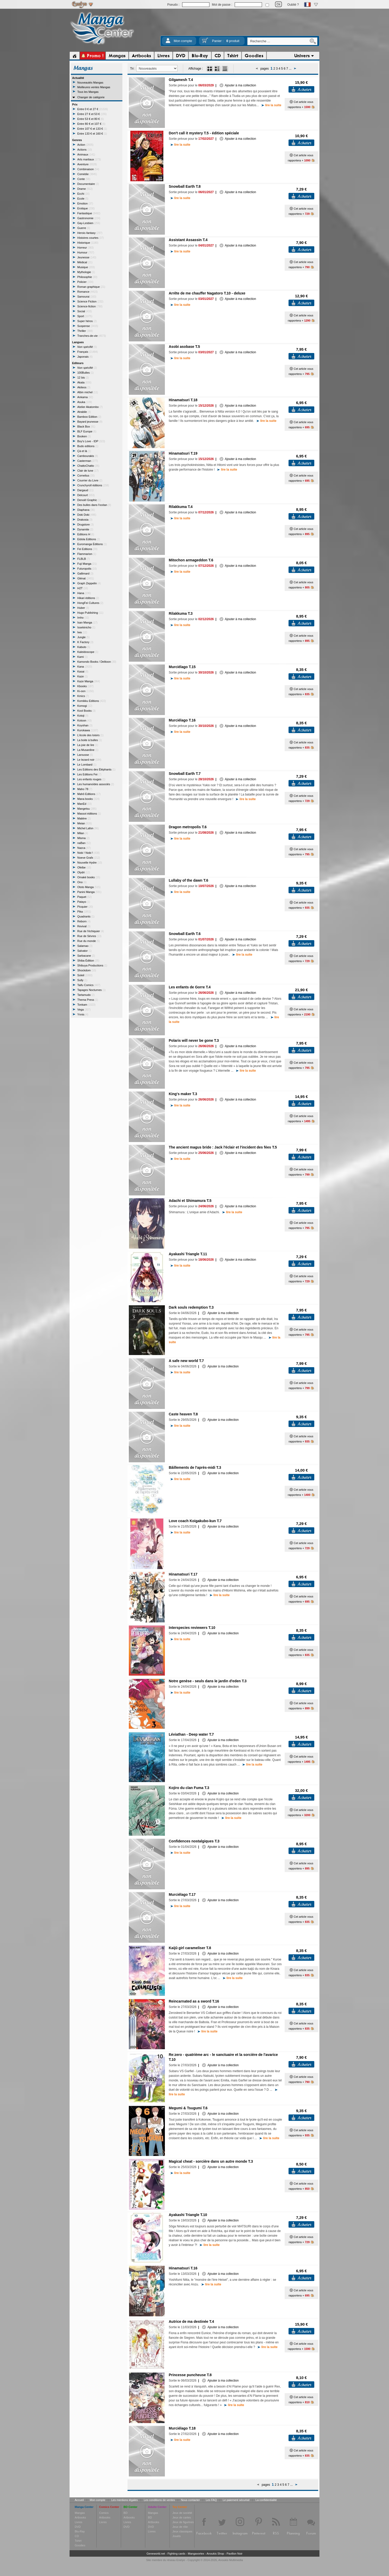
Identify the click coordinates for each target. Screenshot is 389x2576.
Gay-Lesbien (88, 223)
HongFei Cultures (90, 602)
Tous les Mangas (88, 91)
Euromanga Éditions (92, 544)
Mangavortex (196, 2553)
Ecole (82, 198)
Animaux (86, 154)
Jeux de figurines (183, 2522)
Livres (78, 2522)
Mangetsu (87, 808)
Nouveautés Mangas (90, 82)
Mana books (88, 798)
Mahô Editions (89, 793)
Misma (83, 838)
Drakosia (84, 519)
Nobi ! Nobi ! (88, 852)
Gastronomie (88, 218)
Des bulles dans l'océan (94, 504)
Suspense (87, 325)
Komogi (84, 705)
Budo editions (87, 446)
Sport (84, 316)
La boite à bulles (89, 740)
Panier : (225, 41)
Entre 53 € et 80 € (90, 118)
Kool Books (86, 710)
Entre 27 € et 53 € (92, 114)
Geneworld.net (156, 2553)
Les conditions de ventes (159, 2499)
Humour (85, 252)
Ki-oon (85, 691)
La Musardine (87, 749)
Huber (83, 607)
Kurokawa (87, 730)
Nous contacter (190, 2499)
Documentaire (88, 183)
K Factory (85, 642)
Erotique (86, 208)
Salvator (84, 950)
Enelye (180, 2560)
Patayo (83, 901)
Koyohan (84, 725)
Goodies (80, 2545)
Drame (84, 188)
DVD (78, 2526)
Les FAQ (211, 2499)
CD (77, 2536)
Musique (86, 267)
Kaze (82, 676)
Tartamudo (86, 994)
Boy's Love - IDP (91, 441)
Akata (84, 382)
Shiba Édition (88, 960)
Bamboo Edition (89, 416)
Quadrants (86, 916)
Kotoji (82, 715)
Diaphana (86, 509)
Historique (87, 242)
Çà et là (84, 451)
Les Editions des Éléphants (96, 769)
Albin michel (87, 392)
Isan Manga (87, 622)
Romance (87, 291)
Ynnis (82, 1014)
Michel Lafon (88, 828)
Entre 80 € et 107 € (91, 123)
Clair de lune (88, 470)
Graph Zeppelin (89, 583)
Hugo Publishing (90, 612)
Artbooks (80, 2517)
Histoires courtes (90, 237)
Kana (84, 666)
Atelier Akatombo (90, 406)
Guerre (83, 227)
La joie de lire (87, 744)
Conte (83, 179)
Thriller (85, 330)
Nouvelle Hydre (89, 862)
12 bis (83, 377)
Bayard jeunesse (89, 421)
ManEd (84, 803)
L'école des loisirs (90, 735)
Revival (83, 926)
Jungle (83, 637)
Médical (84, 262)
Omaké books (88, 877)
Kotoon (84, 720)
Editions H (85, 534)
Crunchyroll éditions (93, 485)
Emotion (85, 203)
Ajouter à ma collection (237, 85)
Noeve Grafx (88, 857)
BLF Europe (86, 431)
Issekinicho (86, 627)
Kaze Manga (88, 681)
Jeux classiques (182, 2531)
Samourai (86, 296)
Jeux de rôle (180, 2526)
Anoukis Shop (215, 2553)
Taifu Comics (88, 985)
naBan (84, 842)
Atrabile (84, 411)
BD (126, 2512)
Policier (85, 281)
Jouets (176, 2536)
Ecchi (83, 193)
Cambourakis (87, 455)
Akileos (83, 387)
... (290, 68)
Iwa (82, 632)
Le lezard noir (89, 759)
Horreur (85, 247)
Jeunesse (86, 257)
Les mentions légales (124, 2499)
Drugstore (85, 524)
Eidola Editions (88, 539)
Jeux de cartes (181, 2517)
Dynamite (85, 529)
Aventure (87, 164)
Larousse (85, 754)
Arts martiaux (89, 159)
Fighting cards (176, 2553)
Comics (104, 2512)
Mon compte (183, 41)
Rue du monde (88, 940)
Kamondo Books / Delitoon (96, 661)
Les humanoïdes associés (95, 784)
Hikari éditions (88, 598)
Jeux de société (182, 2512)
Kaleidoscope (87, 651)
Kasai (82, 671)
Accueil (79, 2499)
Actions (84, 149)
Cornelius (86, 475)
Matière (84, 818)
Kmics (83, 696)
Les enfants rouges (91, 779)
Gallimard (85, 573)
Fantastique (88, 213)
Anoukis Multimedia (230, 2560)
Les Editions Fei (89, 774)
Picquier (85, 906)
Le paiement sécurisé (236, 2499)
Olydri (83, 872)
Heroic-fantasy (89, 232)
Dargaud (85, 490)
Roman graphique (91, 286)
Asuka (84, 402)
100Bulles (85, 372)
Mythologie (86, 272)
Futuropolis (87, 568)
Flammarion (86, 553)
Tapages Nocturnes (91, 989)
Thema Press (87, 999)
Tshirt (78, 2540)
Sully (82, 980)
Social (84, 311)
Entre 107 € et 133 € (92, 128)
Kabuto (83, 647)
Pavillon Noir (234, 2553)
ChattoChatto (88, 465)
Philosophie (87, 276)
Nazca (84, 847)
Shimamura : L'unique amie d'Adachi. (205, 1212)
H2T (82, 588)
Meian (84, 823)
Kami (82, 656)
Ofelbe (84, 867)
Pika (84, 911)
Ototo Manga (88, 887)
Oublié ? (293, 4)
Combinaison (88, 169)
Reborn (83, 921)
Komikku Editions (91, 700)
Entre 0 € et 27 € (92, 109)
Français (87, 351)
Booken (84, 436)
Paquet (84, 896)
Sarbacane (86, 955)
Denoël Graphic (89, 500)
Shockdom (86, 970)
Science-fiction (90, 306)
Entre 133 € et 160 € (92, 133)
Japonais (84, 356)
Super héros (87, 321)
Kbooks (85, 686)
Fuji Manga (87, 563)
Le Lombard (86, 764)
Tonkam (86, 1004)
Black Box (86, 426)
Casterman (87, 460)
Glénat (85, 578)
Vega (84, 1009)
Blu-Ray (80, 2531)
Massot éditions (89, 813)
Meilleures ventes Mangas (93, 87)
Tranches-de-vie (91, 335)
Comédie (87, 174)
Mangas (80, 2512)
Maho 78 (84, 789)
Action (85, 144)
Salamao (84, 945)
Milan (82, 833)
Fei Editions (87, 549)
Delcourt (86, 495)
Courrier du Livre (89, 480)
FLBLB (83, 558)
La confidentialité (266, 2499)
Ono (82, 882)
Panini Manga (89, 891)
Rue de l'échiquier (90, 931)
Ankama (85, 397)
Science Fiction (90, 301)
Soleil (84, 975)
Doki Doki (86, 514)
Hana (84, 593)
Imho (83, 617)
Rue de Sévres (89, 936)
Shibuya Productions (92, 965)
